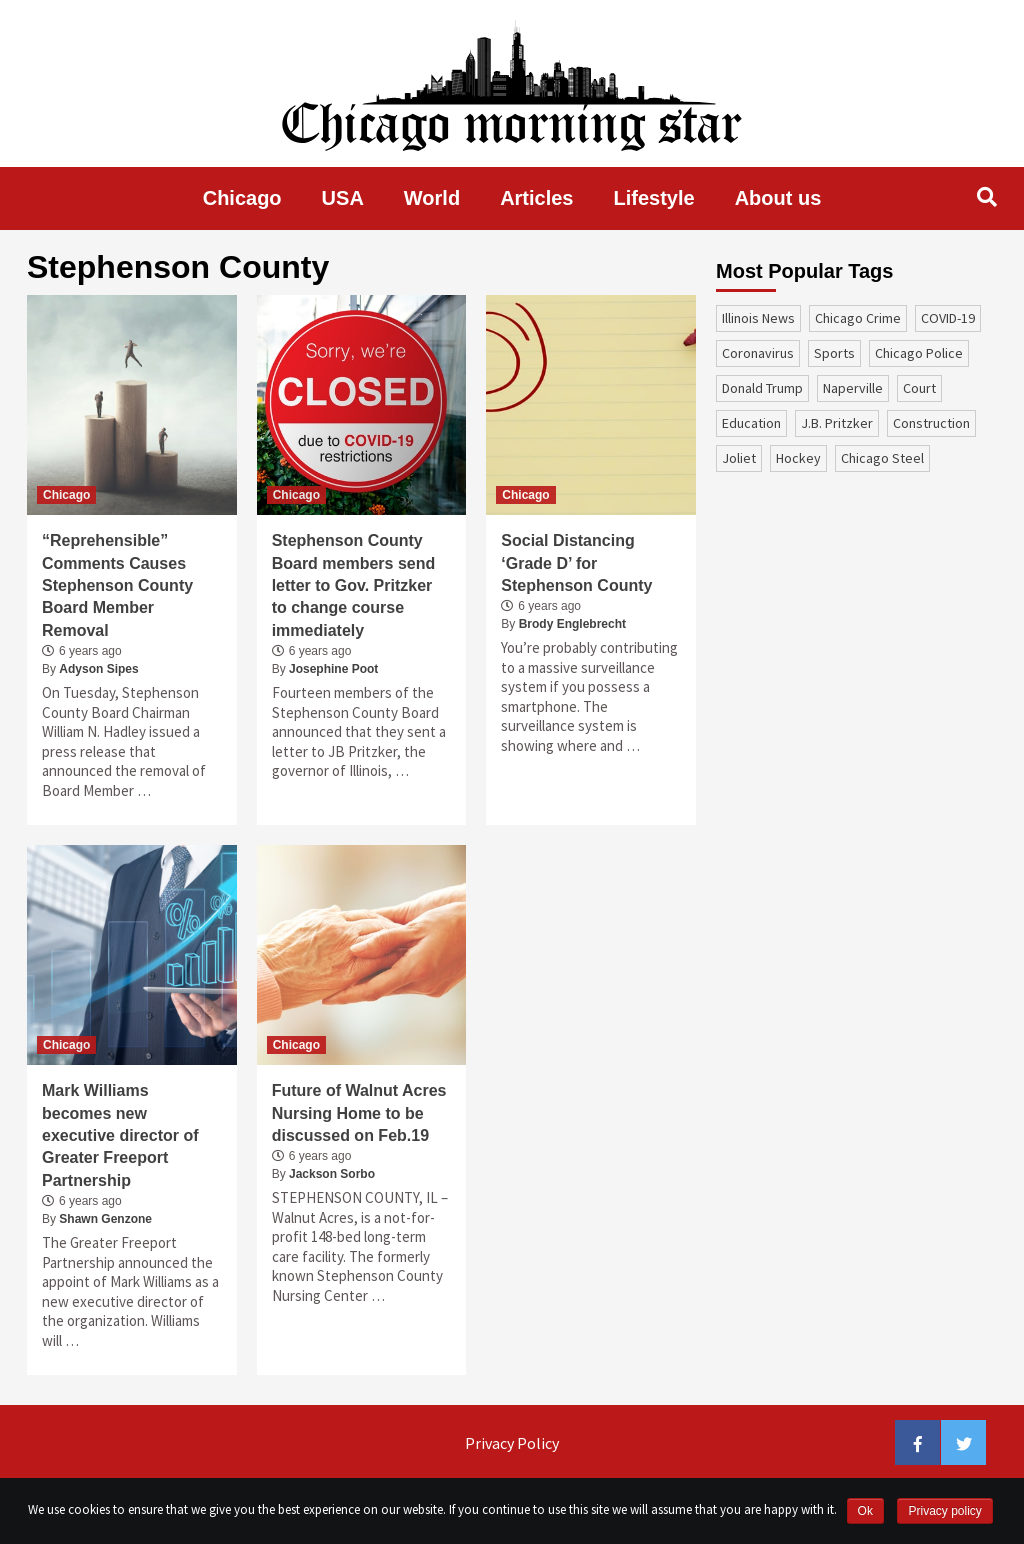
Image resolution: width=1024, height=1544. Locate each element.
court (919, 388)
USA (343, 198)
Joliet (739, 458)
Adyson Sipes (98, 669)
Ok (865, 1511)
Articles (536, 198)
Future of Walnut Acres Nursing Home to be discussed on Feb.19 (359, 1113)
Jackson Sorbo (332, 1174)
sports (834, 353)
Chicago (242, 198)
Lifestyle (654, 198)
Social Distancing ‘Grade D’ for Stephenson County (576, 563)
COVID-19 (948, 318)
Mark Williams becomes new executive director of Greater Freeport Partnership (120, 1135)
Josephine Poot (333, 669)
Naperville (853, 388)
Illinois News (758, 318)
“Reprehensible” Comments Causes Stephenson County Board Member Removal (117, 585)
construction (931, 423)
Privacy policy (944, 1511)
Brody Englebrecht (572, 624)
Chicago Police (919, 353)
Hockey (798, 458)
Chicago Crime (858, 318)
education (751, 423)
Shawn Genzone (105, 1219)
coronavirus (758, 353)
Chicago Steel (882, 458)
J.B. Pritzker (837, 423)
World (432, 198)
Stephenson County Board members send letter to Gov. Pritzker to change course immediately (354, 585)
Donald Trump (762, 388)
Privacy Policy (512, 1443)
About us (778, 198)
